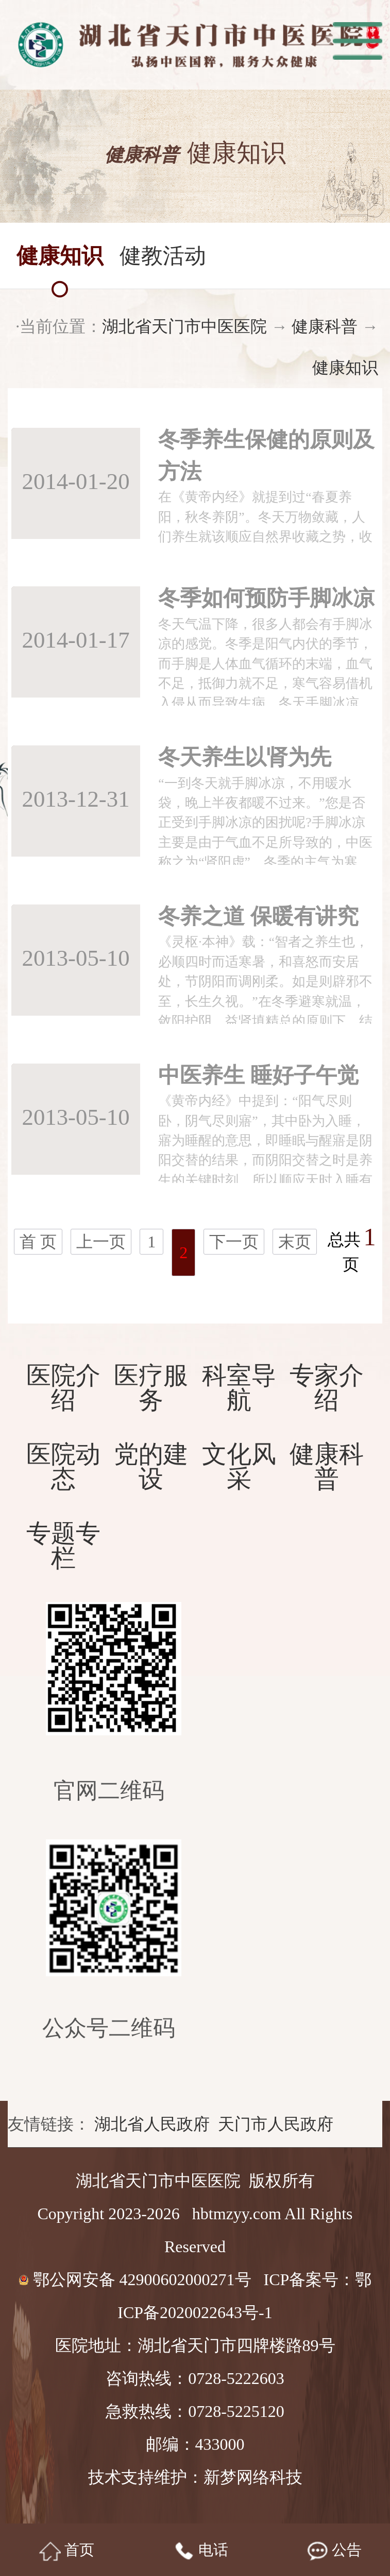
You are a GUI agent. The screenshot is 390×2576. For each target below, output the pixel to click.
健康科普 (318, 326)
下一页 (234, 1241)
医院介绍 (63, 1388)
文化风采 (239, 1466)
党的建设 (151, 1466)
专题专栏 (63, 1546)
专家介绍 (327, 1388)
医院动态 (63, 1466)
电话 (200, 2551)
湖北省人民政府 (152, 2124)
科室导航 (239, 1388)
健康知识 (338, 367)
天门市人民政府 (275, 2124)
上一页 (101, 1241)
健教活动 (163, 254)
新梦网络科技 (253, 2477)
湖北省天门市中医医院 (177, 326)
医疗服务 (151, 1388)
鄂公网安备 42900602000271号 (137, 2279)
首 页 (38, 1241)
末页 (294, 1241)
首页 (66, 2551)
